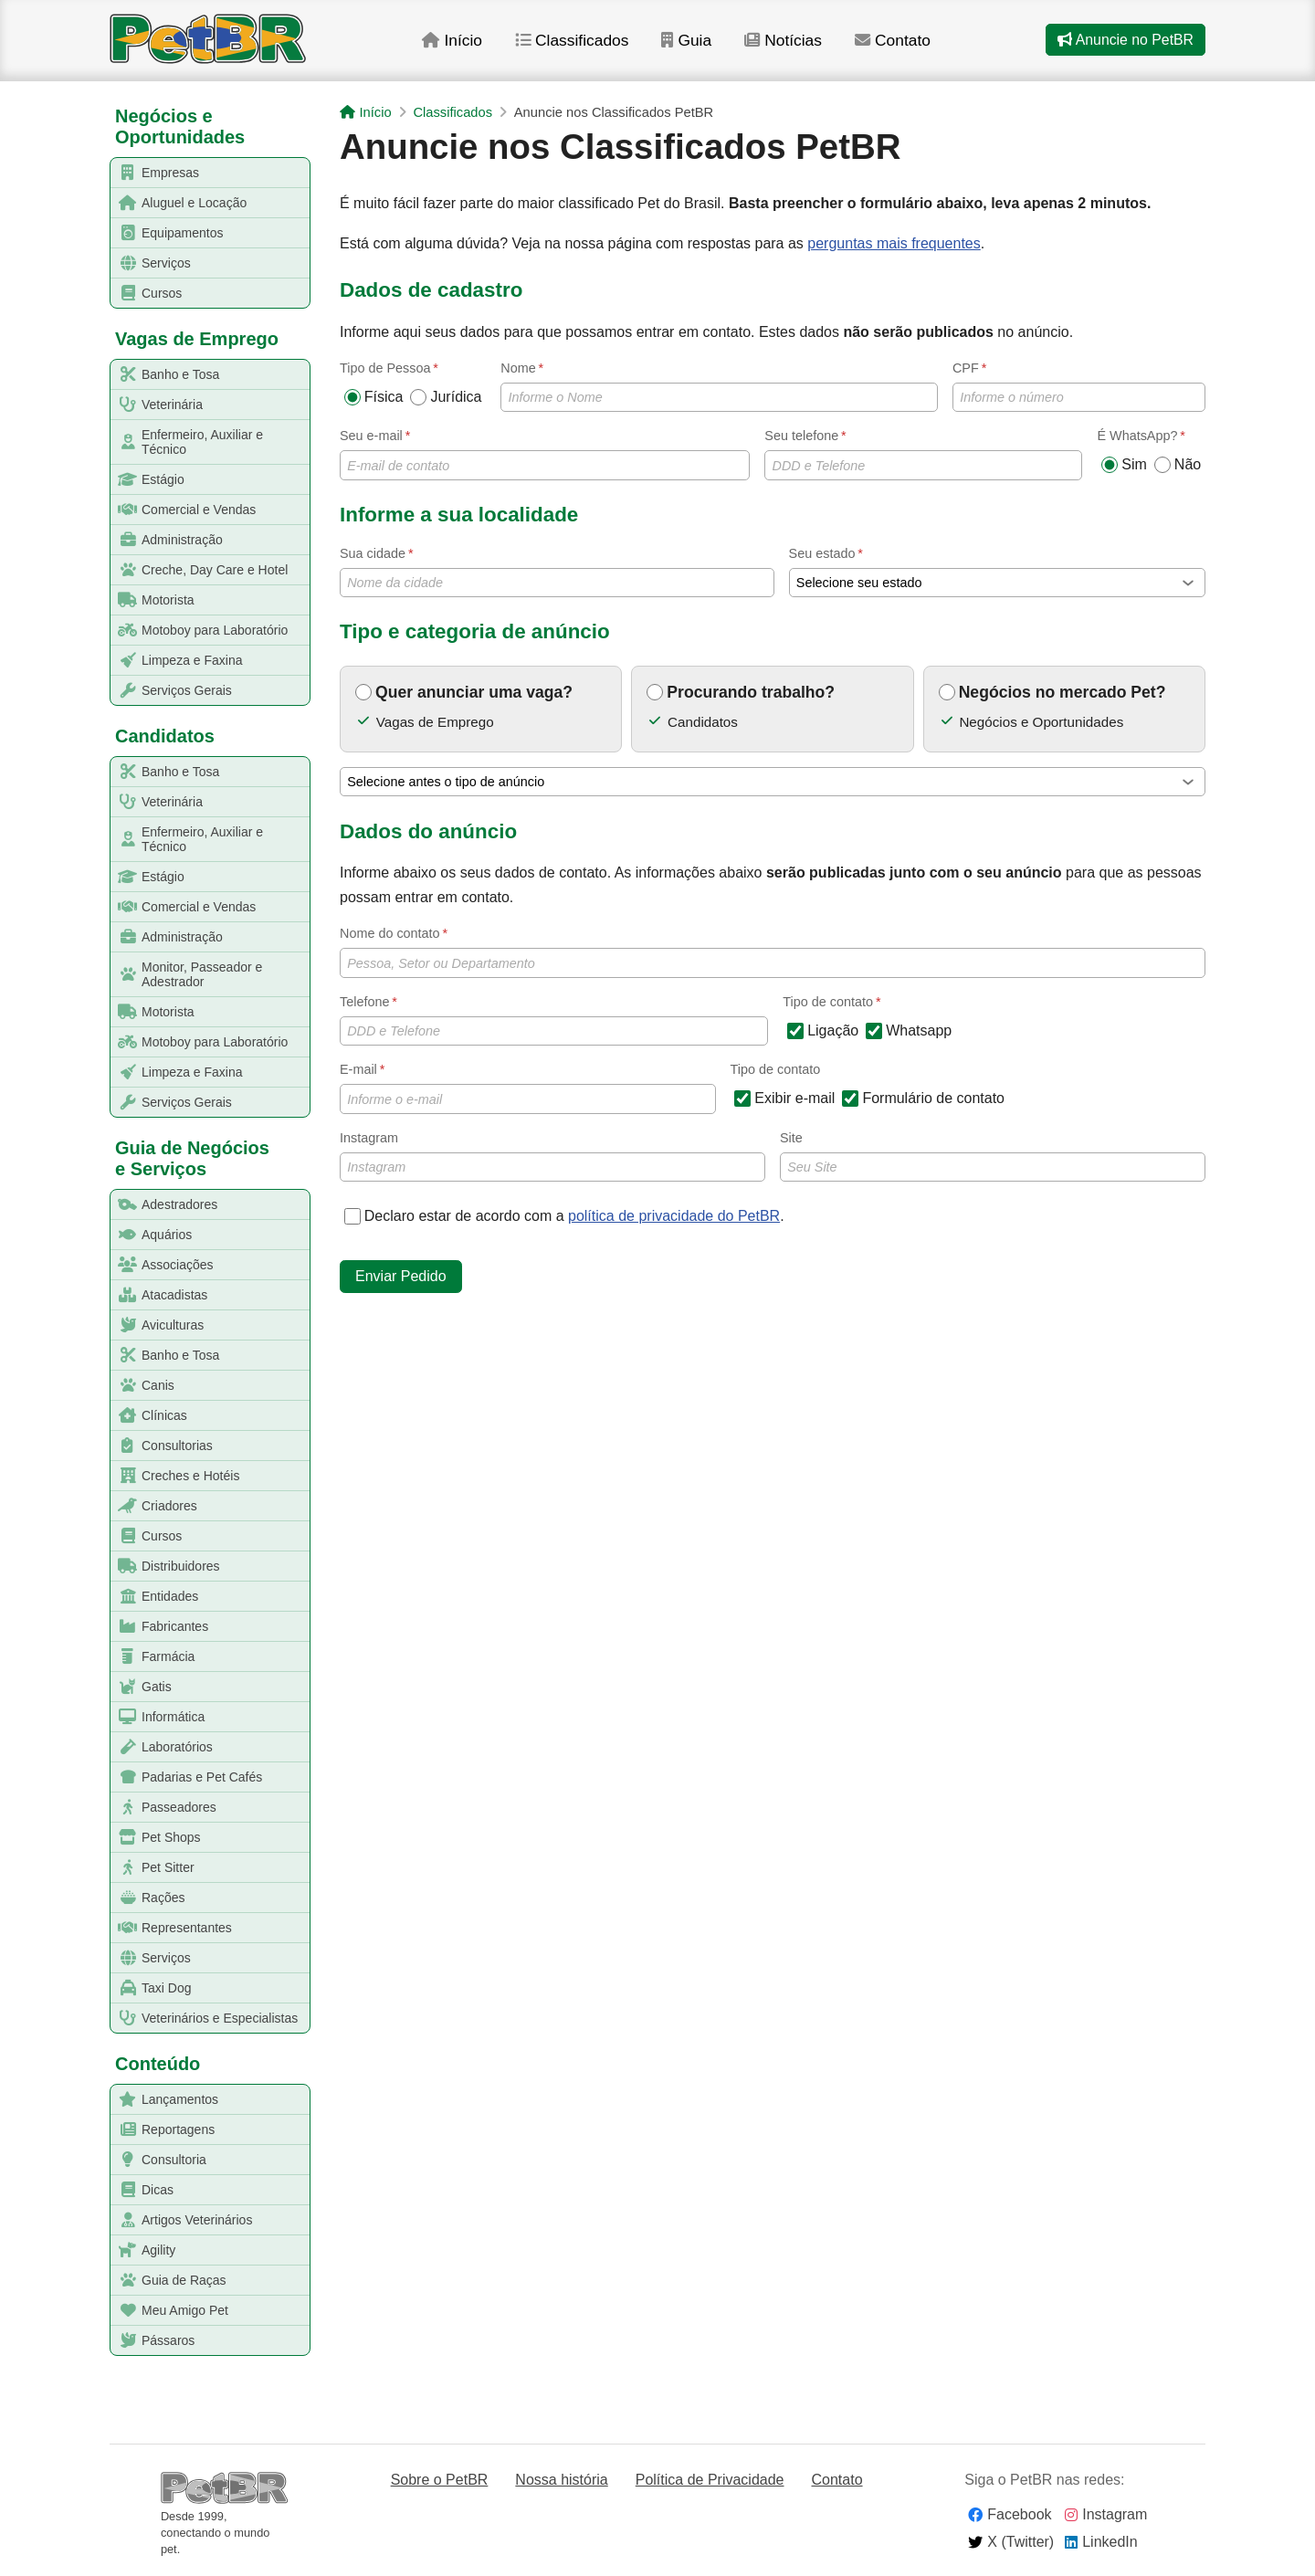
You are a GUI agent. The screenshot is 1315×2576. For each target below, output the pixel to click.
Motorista (153, 600)
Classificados (584, 45)
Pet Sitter (153, 1868)
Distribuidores (165, 1566)
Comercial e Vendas (183, 510)
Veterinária (157, 405)
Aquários (151, 1235)
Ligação (822, 1031)
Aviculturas (157, 1325)
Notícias (797, 45)
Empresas (155, 173)
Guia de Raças (168, 2280)
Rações (147, 1898)
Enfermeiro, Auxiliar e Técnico (187, 442)
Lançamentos (164, 2100)
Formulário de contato (923, 1098)
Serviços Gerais (171, 691)
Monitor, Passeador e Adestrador (186, 974)
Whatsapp (909, 1031)
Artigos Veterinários (181, 2220)
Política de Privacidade (710, 2479)
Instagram (552, 1156)
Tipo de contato (776, 1069)
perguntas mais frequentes (893, 243)
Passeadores (163, 1807)
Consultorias (162, 1446)
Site (992, 1156)
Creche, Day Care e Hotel (199, 570)
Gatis (141, 1687)
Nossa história (561, 2479)
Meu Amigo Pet (169, 2310)
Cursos (146, 293)
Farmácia (153, 1657)
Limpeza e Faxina (177, 660)
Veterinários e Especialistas (204, 2018)
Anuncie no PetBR (1125, 44)
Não (1177, 465)
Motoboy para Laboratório (199, 630)
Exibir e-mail (784, 1098)
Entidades (154, 1596)
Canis (142, 1385)
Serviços (151, 263)
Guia (700, 45)
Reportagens (163, 2130)
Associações (162, 1265)
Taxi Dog (151, 1988)
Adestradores (164, 1205)
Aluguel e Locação (179, 203)
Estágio (147, 480)
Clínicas (149, 1416)
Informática (158, 1717)
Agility (143, 2250)
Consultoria (158, 2160)
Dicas (142, 2190)
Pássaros (153, 2341)
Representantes (171, 1928)
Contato (908, 45)
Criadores (154, 1506)
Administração (167, 540)
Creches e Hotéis (175, 1476)
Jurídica (445, 397)
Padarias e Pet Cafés (186, 1777)
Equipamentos (167, 233)
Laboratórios (162, 1747)
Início (462, 45)
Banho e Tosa (165, 375)
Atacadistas (159, 1295)
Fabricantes (159, 1627)
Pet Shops (156, 1837)
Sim (1124, 465)
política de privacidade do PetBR (674, 1216)
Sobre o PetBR (440, 2479)
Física (374, 397)
